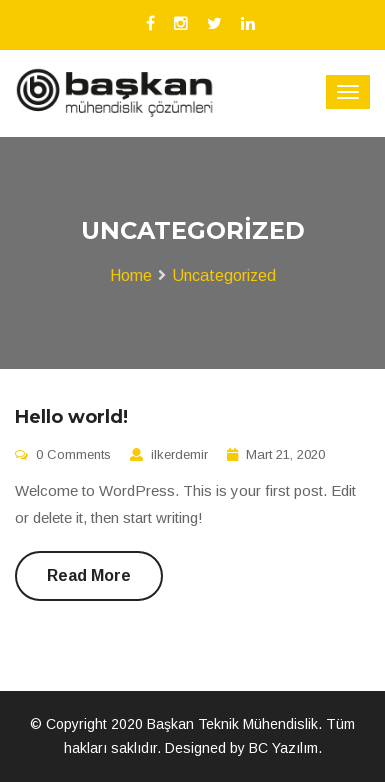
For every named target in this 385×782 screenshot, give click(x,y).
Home (131, 275)
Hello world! (71, 417)
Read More (89, 575)
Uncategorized (224, 275)
